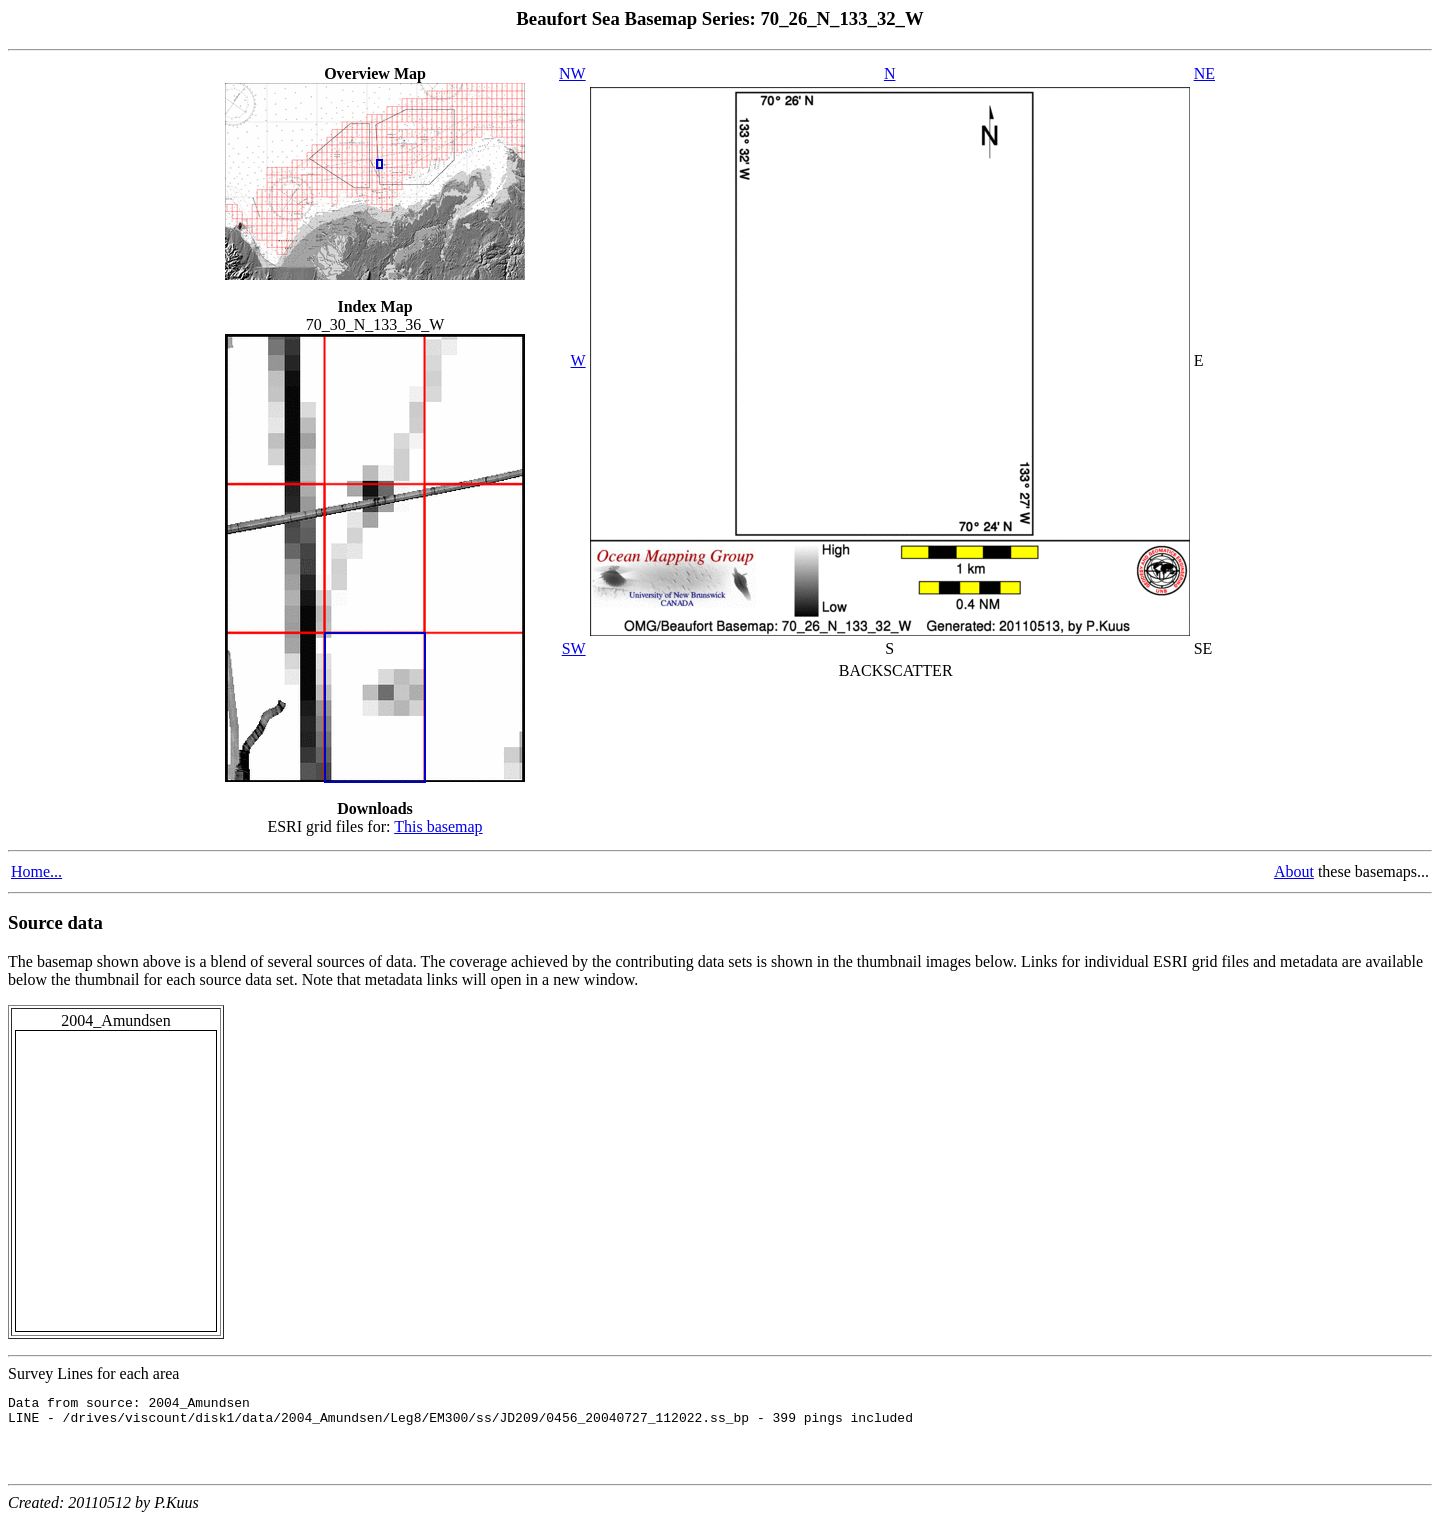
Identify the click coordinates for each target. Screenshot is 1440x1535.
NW (572, 73)
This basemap (438, 826)
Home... (36, 871)
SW (574, 648)
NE (1204, 73)
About (1294, 871)
